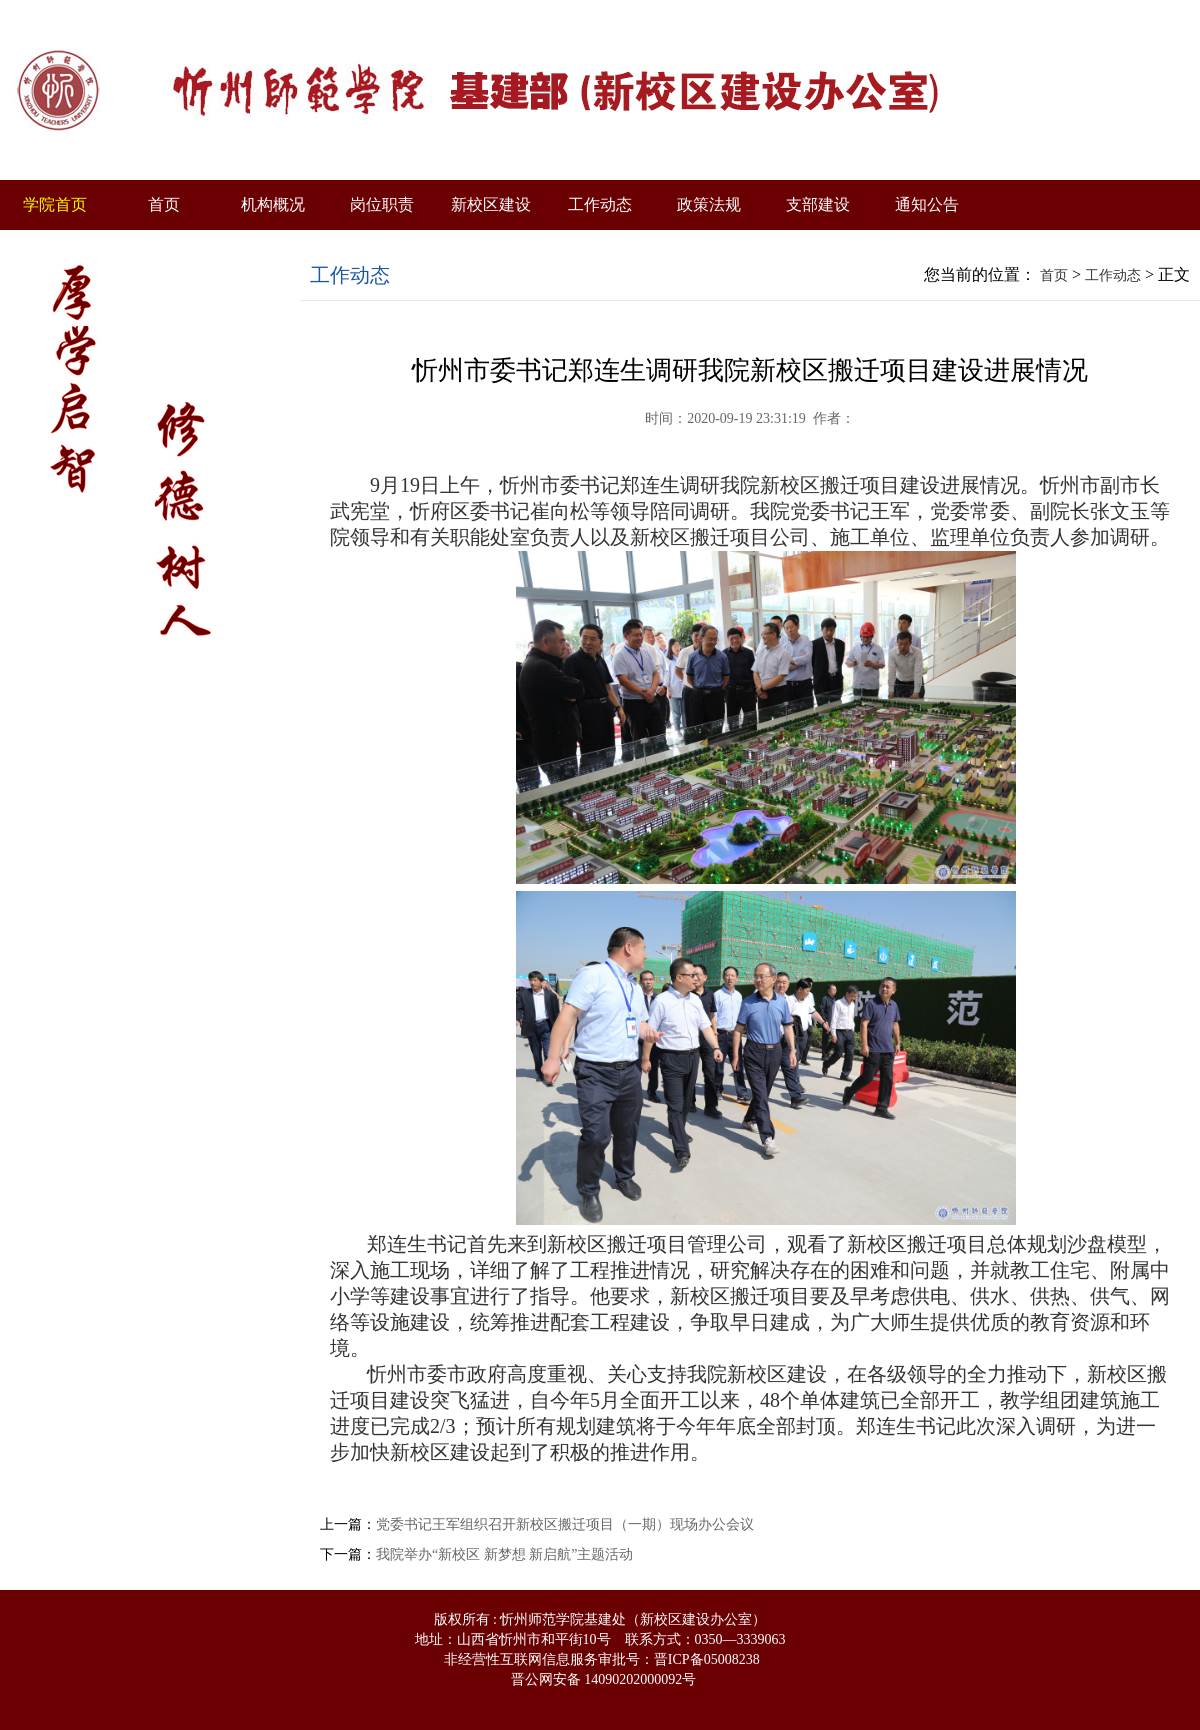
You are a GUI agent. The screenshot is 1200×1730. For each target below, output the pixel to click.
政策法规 (709, 204)
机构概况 (273, 204)
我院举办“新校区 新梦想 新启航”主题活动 (504, 1554)
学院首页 (55, 204)
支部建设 (818, 204)
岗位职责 (382, 204)
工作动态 (600, 204)
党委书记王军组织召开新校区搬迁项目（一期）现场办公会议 (565, 1524)
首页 (164, 204)
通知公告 (927, 204)
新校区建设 (491, 204)
